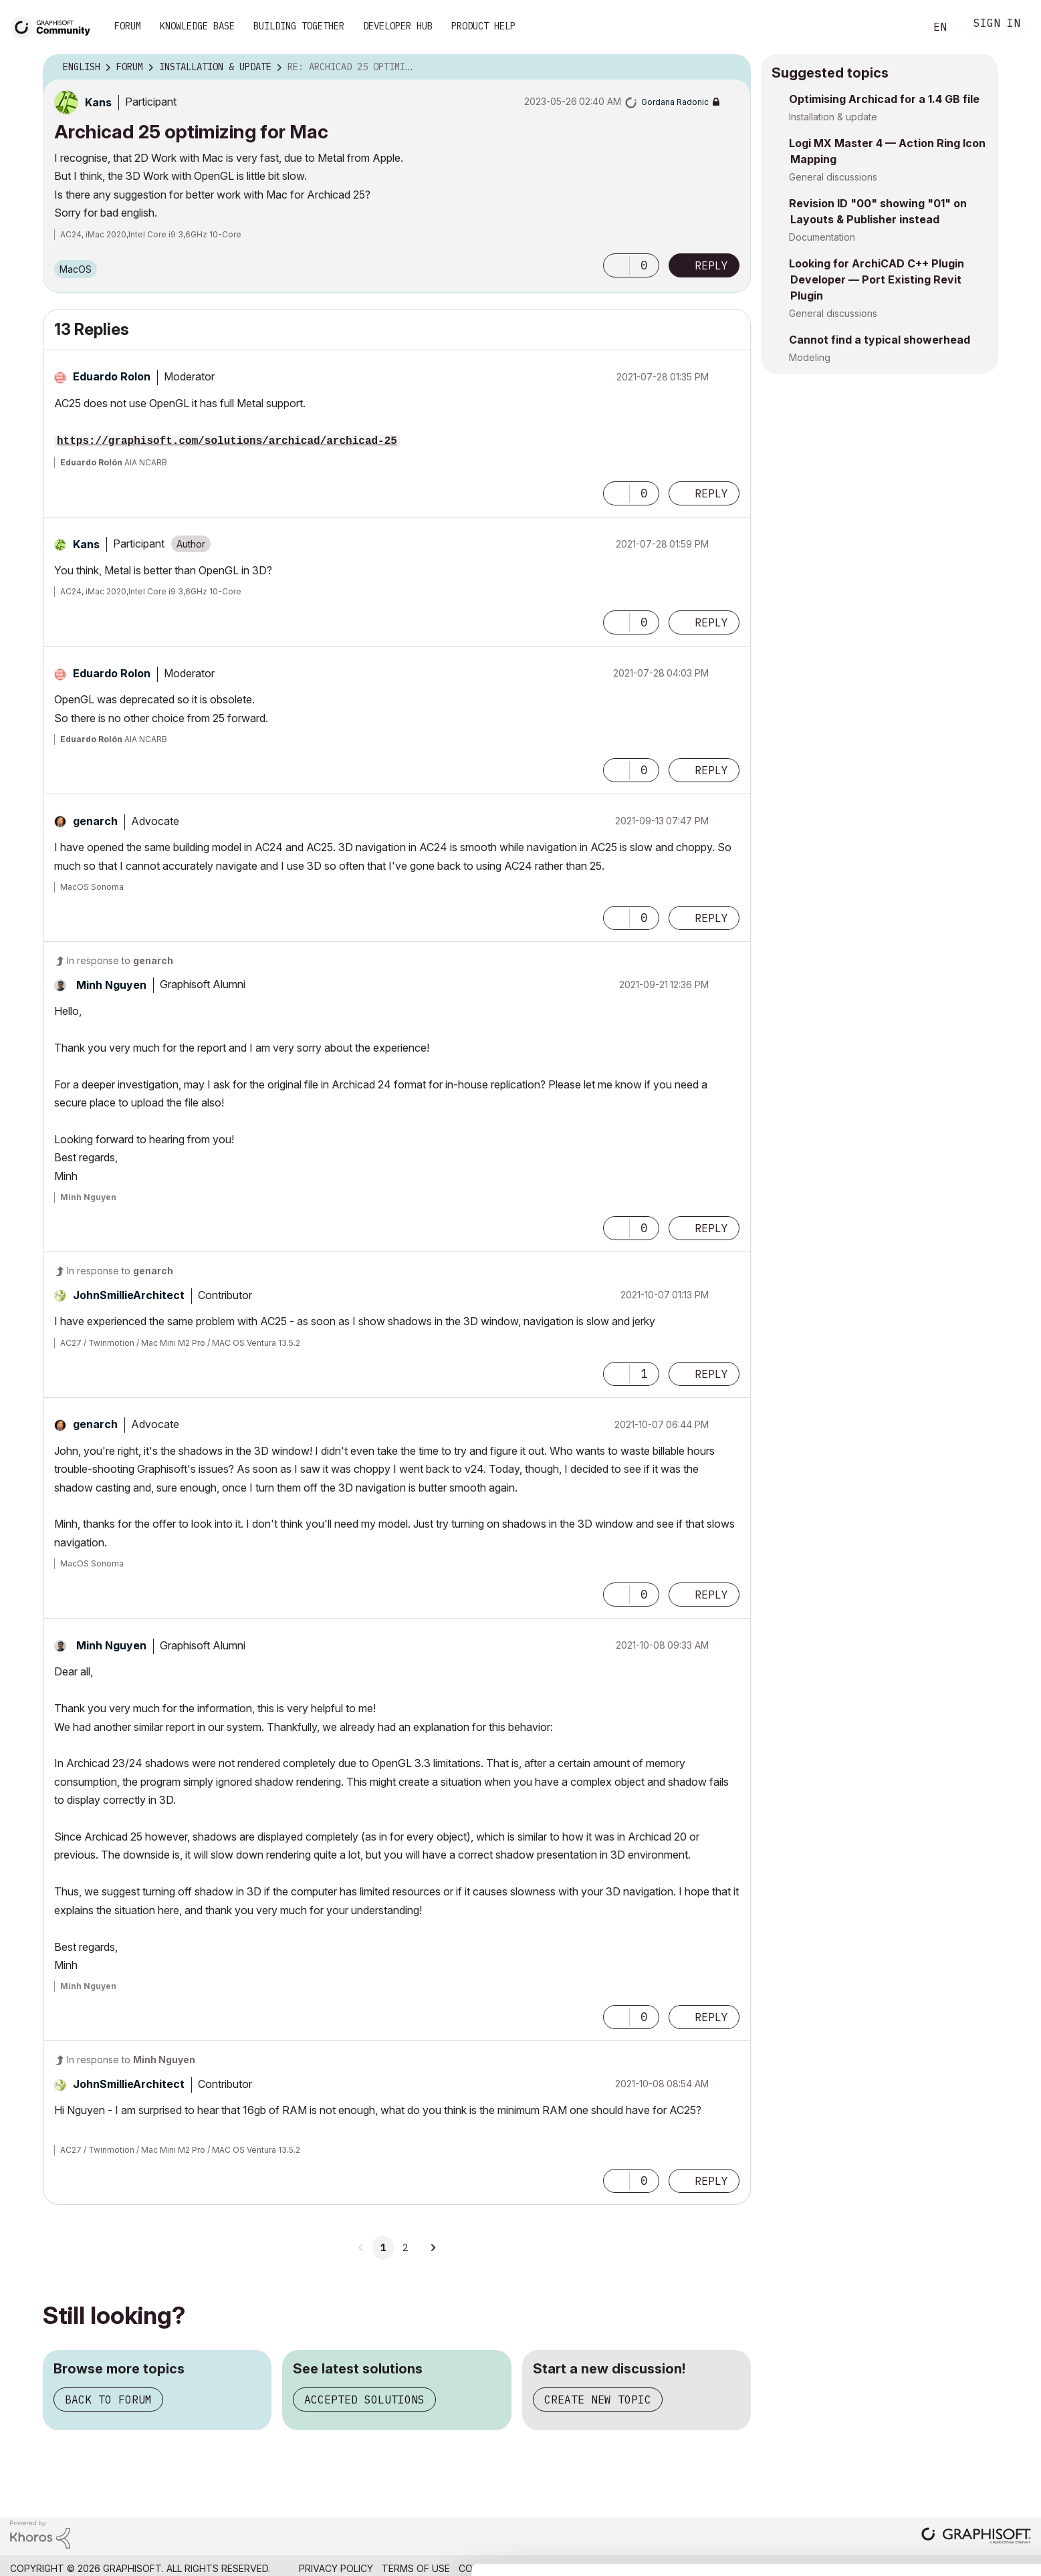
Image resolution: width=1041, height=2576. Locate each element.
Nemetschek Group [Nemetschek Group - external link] (982, 2568)
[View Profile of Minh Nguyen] (111, 984)
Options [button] (732, 67)
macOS (76, 269)
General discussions (833, 177)
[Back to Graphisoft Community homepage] (55, 25)
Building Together (298, 26)
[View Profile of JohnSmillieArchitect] (129, 1295)
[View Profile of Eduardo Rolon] (111, 376)
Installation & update (833, 116)
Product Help (483, 26)
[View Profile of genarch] (95, 821)
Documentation (822, 237)
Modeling (809, 357)
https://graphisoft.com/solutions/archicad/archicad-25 (227, 441)
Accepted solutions (364, 2399)
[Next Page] (433, 2248)
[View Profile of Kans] (98, 102)
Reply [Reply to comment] (711, 493)
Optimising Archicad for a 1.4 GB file (884, 99)
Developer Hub (398, 26)
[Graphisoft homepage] (976, 2537)
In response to (120, 960)
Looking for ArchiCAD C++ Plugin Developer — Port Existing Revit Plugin (876, 279)
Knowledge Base (197, 26)
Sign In (996, 24)
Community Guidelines (515, 2568)
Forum (127, 26)
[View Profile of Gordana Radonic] (675, 102)
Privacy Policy (336, 2568)
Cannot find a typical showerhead (879, 339)
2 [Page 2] (405, 2248)
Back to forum (108, 2399)
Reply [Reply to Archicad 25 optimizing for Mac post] (711, 265)
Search (900, 27)
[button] (616, 265)
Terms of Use (416, 2568)
